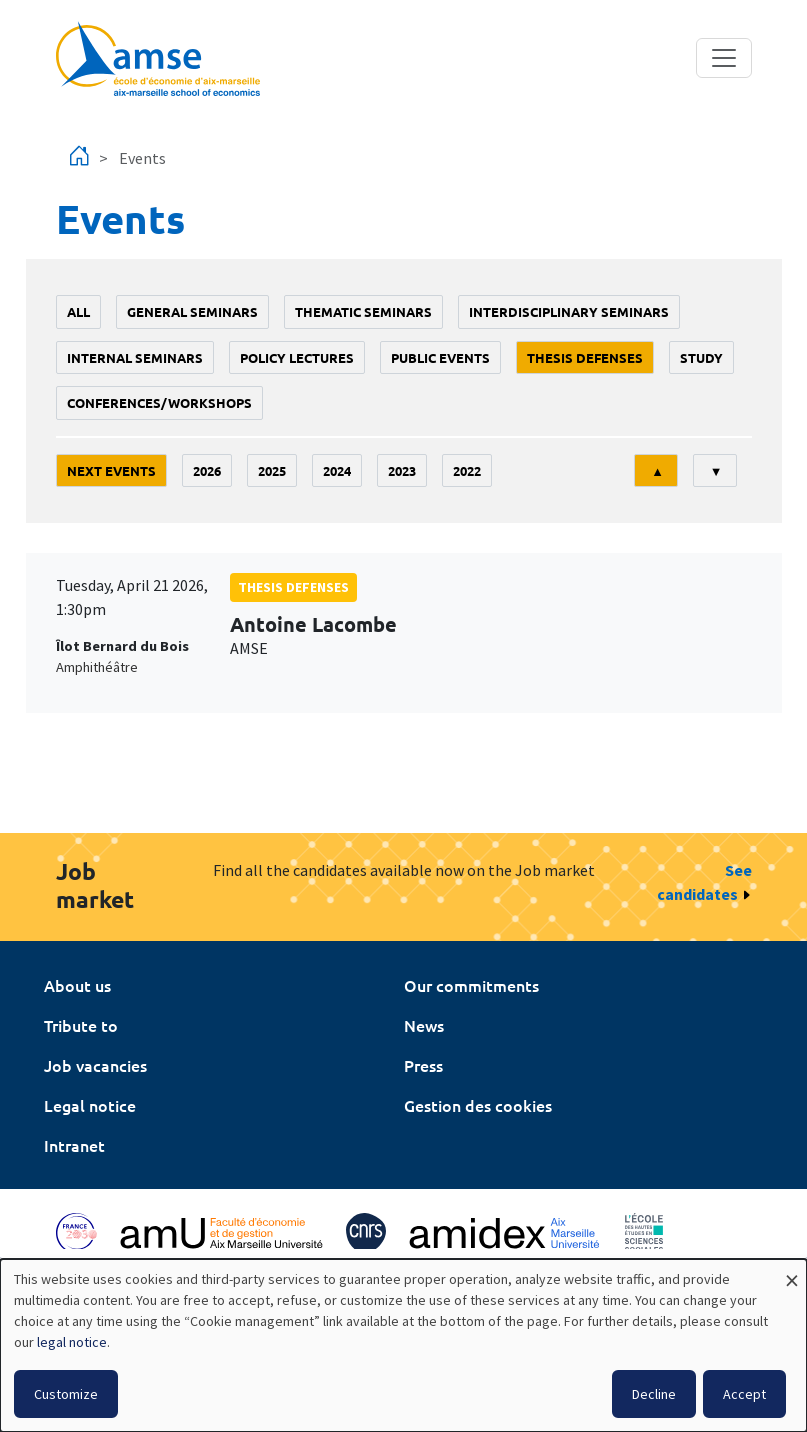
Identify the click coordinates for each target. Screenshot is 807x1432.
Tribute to (81, 1025)
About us (77, 985)
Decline (654, 1394)
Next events (111, 470)
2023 (402, 470)
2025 (272, 470)
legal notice (72, 1342)
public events (440, 357)
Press (423, 1065)
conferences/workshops (159, 402)
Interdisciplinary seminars (569, 311)
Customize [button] (66, 1394)
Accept (744, 1394)
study (701, 357)
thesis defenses (585, 357)
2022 (467, 470)
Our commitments (471, 985)
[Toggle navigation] (724, 58)
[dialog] (403, 1345)
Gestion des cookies (478, 1105)
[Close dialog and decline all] (792, 1271)
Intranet (74, 1145)
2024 (337, 470)
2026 (207, 470)
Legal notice (90, 1105)
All (78, 311)
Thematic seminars (363, 311)
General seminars (192, 311)
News (424, 1025)
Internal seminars (135, 357)
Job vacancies (95, 1065)
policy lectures (297, 357)
